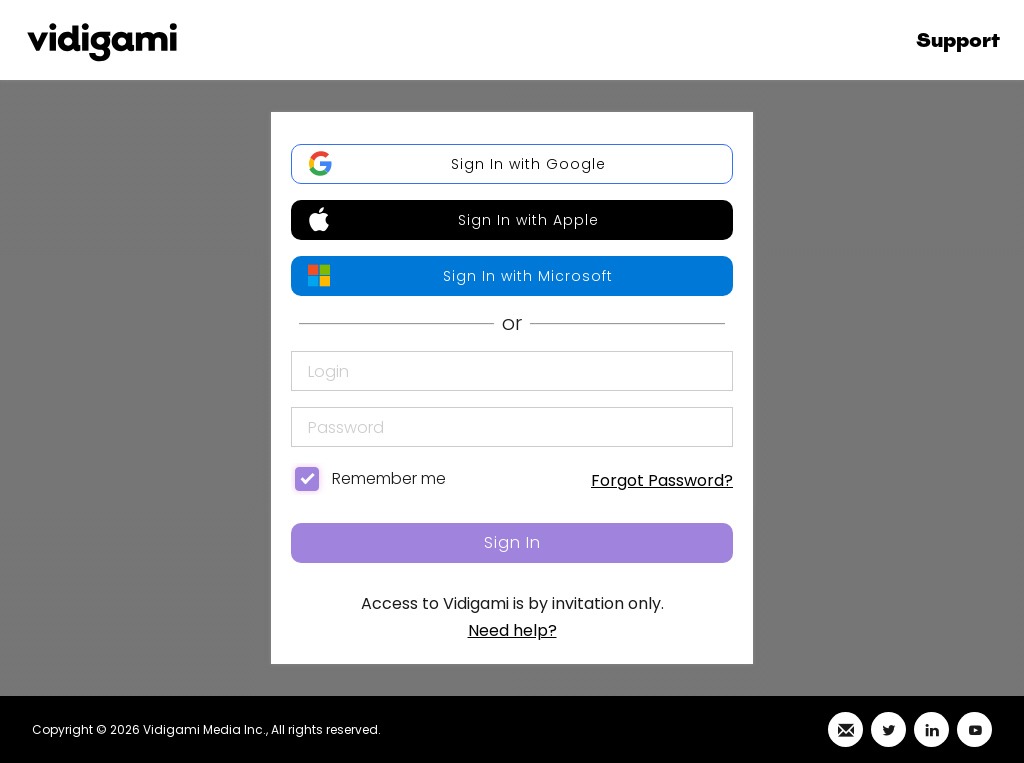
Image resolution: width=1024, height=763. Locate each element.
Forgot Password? (662, 480)
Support (958, 40)
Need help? (512, 630)
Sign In (512, 542)
